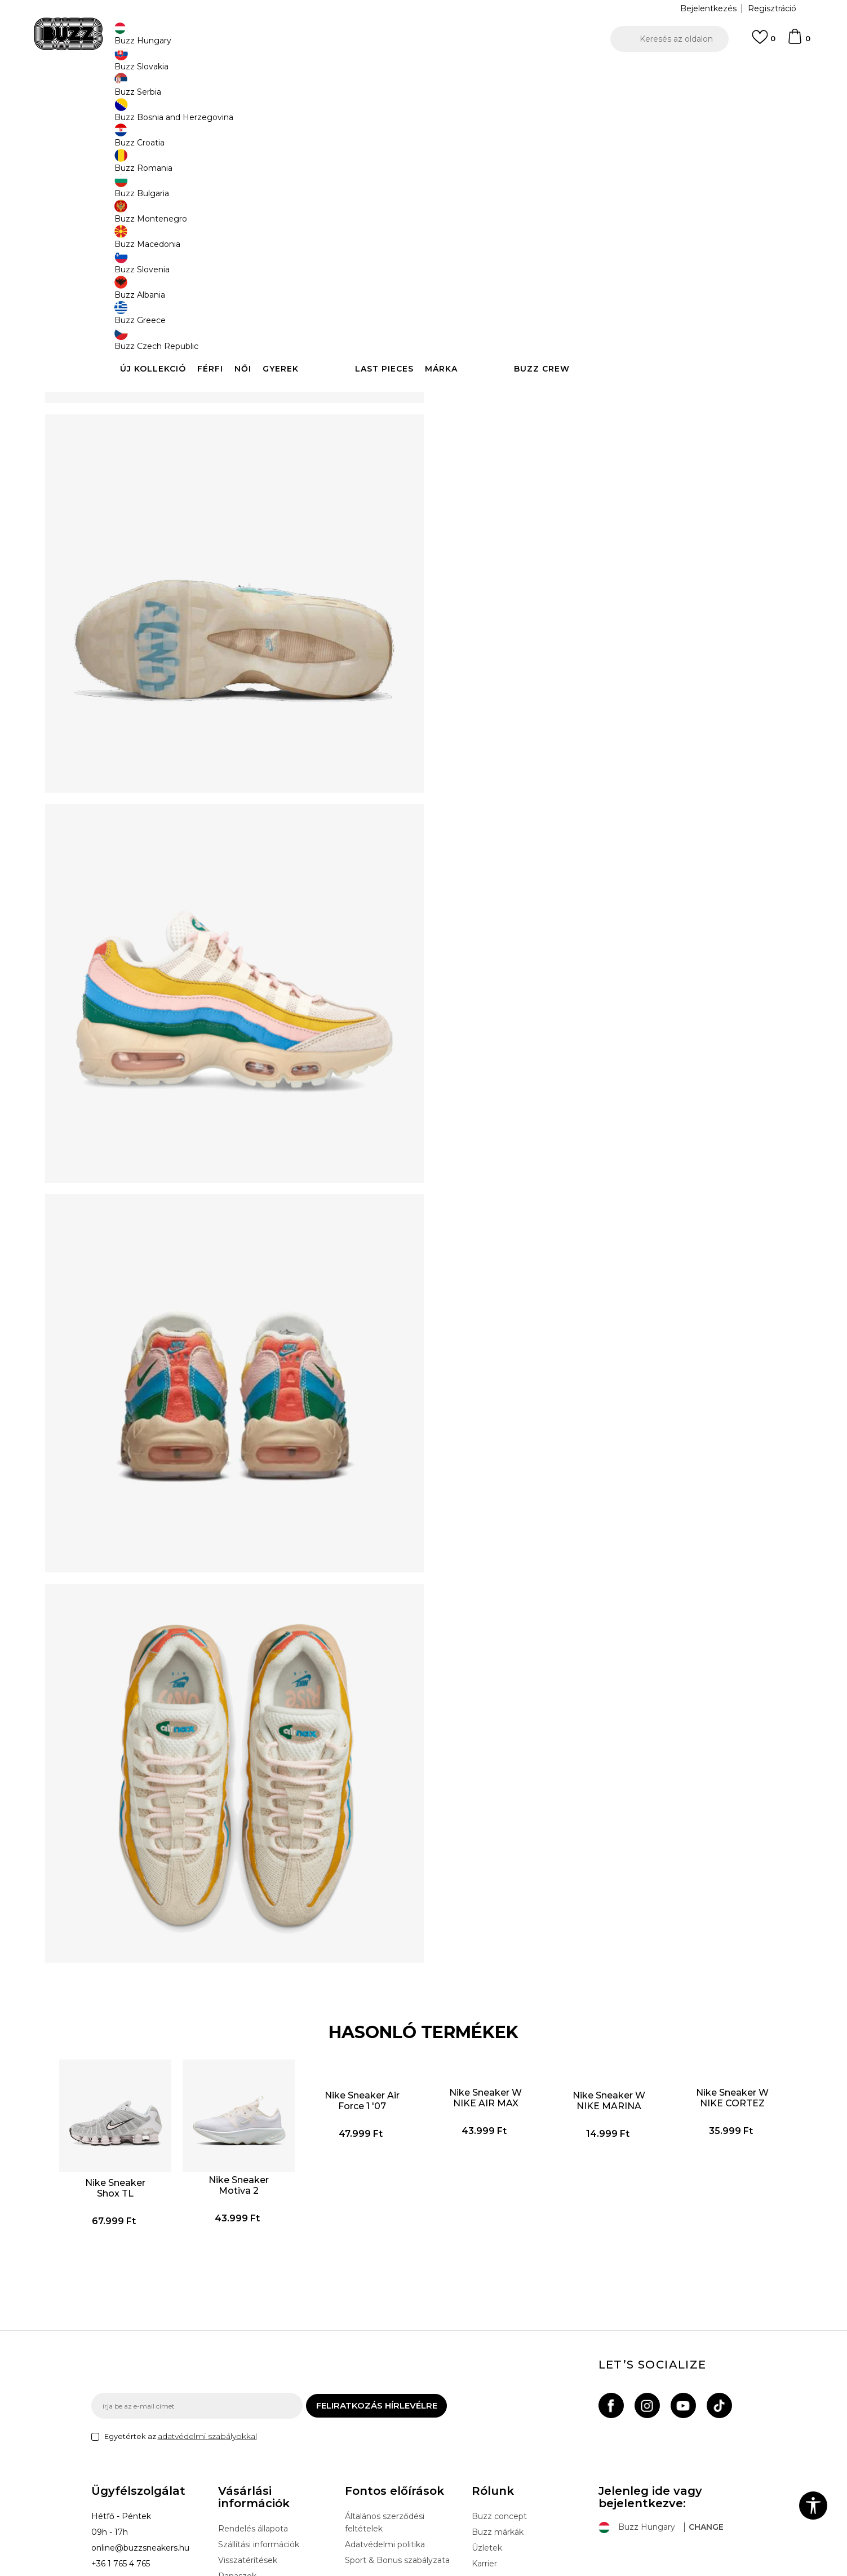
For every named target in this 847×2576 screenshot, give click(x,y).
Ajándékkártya (246, 2468)
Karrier (484, 2440)
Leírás (592, 334)
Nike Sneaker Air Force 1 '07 (370, 1969)
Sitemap (488, 2456)
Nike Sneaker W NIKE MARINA (586, 1974)
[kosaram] (798, 42)
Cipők (267, 90)
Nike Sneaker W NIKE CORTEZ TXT (694, 1971)
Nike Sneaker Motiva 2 (262, 2038)
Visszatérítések (247, 2437)
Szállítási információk (258, 2421)
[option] (423, 72)
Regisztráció (772, 8)
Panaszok (237, 2452)
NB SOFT (290, 2570)
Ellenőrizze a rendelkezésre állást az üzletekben (592, 371)
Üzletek (487, 2424)
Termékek (234, 90)
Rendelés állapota (253, 2405)
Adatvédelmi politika (385, 2421)
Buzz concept (499, 2393)
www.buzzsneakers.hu (186, 2570)
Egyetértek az (180, 2313)
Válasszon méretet (484, 168)
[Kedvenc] (763, 42)
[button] (669, 39)
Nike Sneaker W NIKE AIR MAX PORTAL (478, 1971)
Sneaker (298, 90)
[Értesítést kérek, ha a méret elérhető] (463, 187)
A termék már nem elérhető (533, 266)
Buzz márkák (498, 2408)
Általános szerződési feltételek (384, 2399)
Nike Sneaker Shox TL (153, 2041)
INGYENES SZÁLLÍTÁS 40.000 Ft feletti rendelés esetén (420, 72)
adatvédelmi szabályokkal (207, 2313)
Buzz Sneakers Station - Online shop (150, 90)
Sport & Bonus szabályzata (397, 2437)
